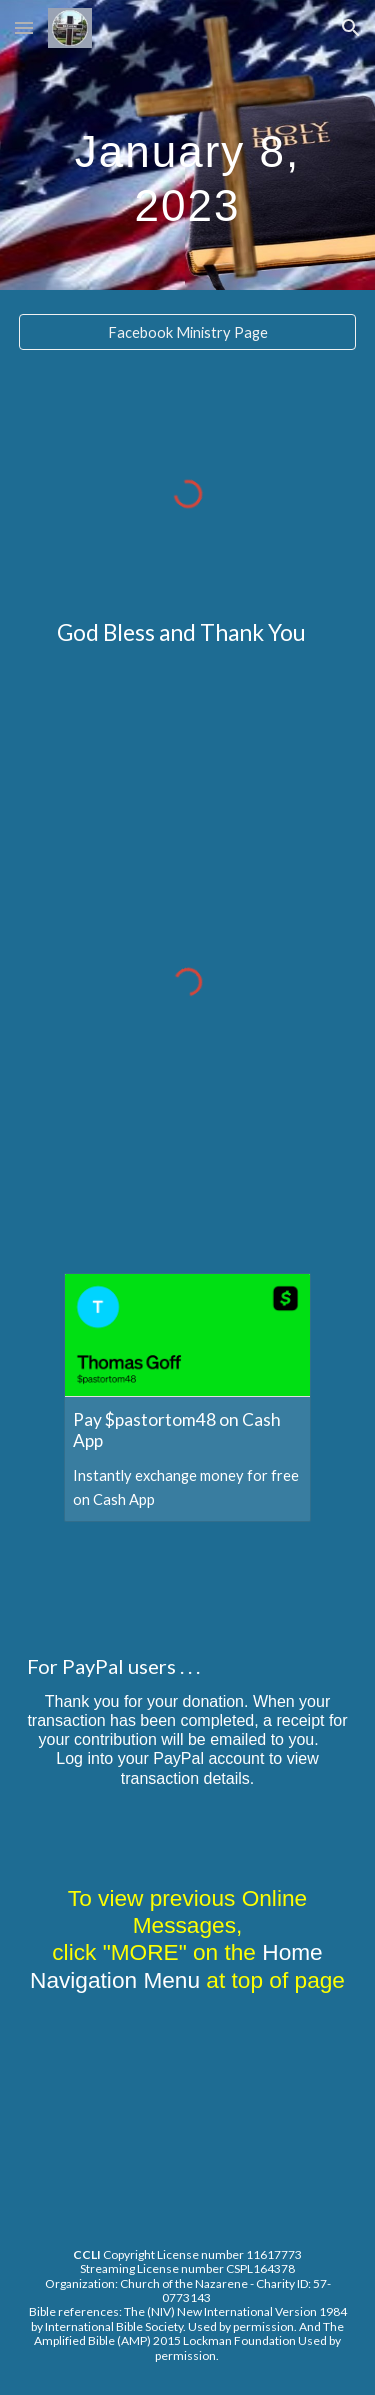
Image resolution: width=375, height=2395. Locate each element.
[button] (24, 27)
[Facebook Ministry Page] (188, 332)
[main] (188, 145)
